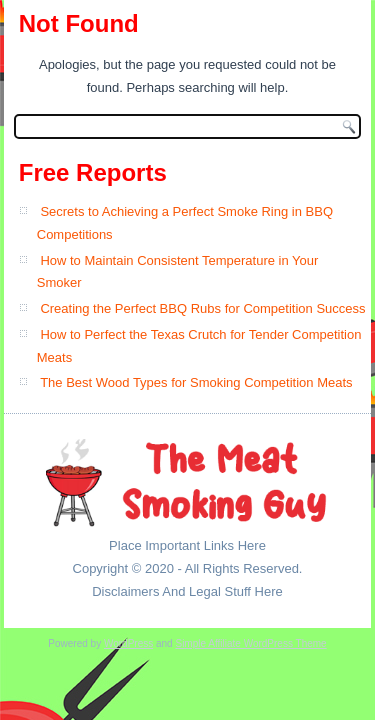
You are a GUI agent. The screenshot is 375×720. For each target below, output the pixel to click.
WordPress (128, 643)
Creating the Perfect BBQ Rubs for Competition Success (202, 308)
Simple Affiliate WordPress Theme (250, 643)
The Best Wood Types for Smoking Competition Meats (196, 382)
